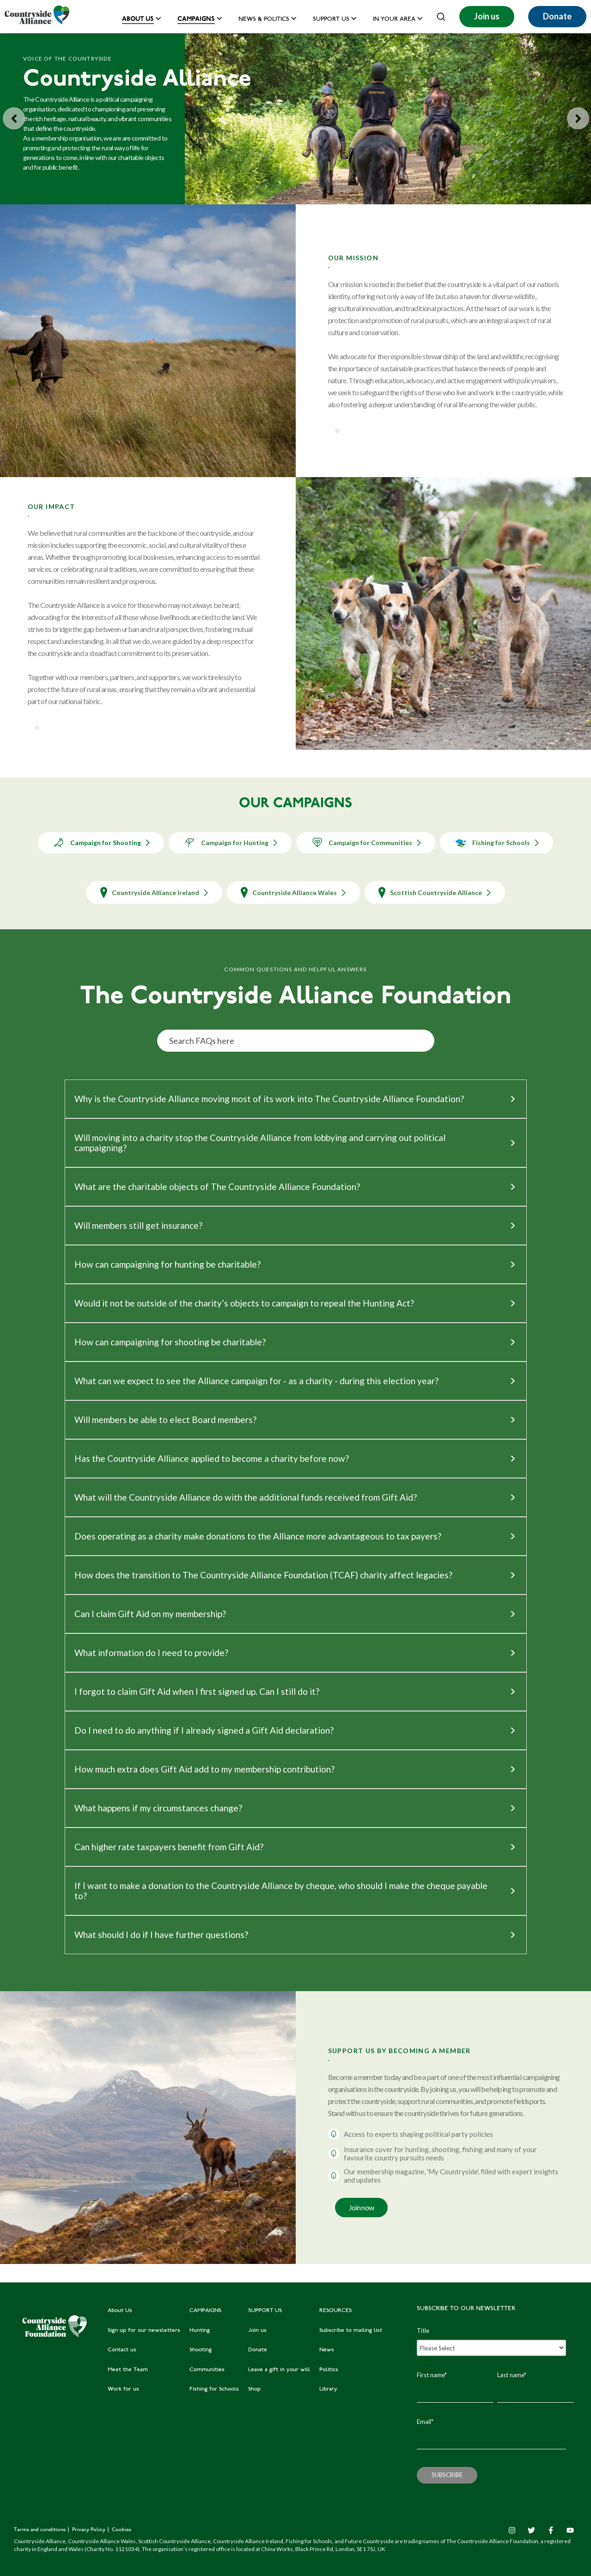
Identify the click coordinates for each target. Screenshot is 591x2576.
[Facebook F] (550, 2530)
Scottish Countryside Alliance (434, 892)
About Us (138, 19)
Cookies (121, 2530)
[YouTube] (570, 2530)
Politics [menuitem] (328, 2370)
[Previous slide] (14, 118)
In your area (394, 20)
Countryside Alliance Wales (293, 892)
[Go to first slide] (578, 118)
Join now (361, 2207)
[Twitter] (531, 2530)
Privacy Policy (89, 2530)
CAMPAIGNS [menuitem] (205, 2310)
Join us (487, 16)
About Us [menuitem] (120, 2310)
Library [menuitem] (328, 2389)
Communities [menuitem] (207, 2370)
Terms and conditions (40, 2530)
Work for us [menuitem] (123, 2389)
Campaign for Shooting (101, 843)
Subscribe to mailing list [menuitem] (350, 2330)
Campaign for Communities (365, 843)
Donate (557, 16)
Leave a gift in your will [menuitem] (279, 2370)
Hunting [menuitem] (199, 2330)
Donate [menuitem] (257, 2350)
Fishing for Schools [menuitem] (214, 2389)
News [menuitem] (326, 2350)
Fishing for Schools (496, 843)
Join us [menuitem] (257, 2330)
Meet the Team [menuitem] (128, 2370)
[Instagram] (512, 2530)
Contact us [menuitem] (122, 2350)
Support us (331, 20)
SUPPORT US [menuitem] (265, 2310)
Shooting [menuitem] (200, 2350)
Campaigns (196, 19)
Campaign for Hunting (230, 843)
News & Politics (263, 20)
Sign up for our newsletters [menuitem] (144, 2330)
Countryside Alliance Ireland (154, 892)
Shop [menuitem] (254, 2389)
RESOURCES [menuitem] (335, 2310)
